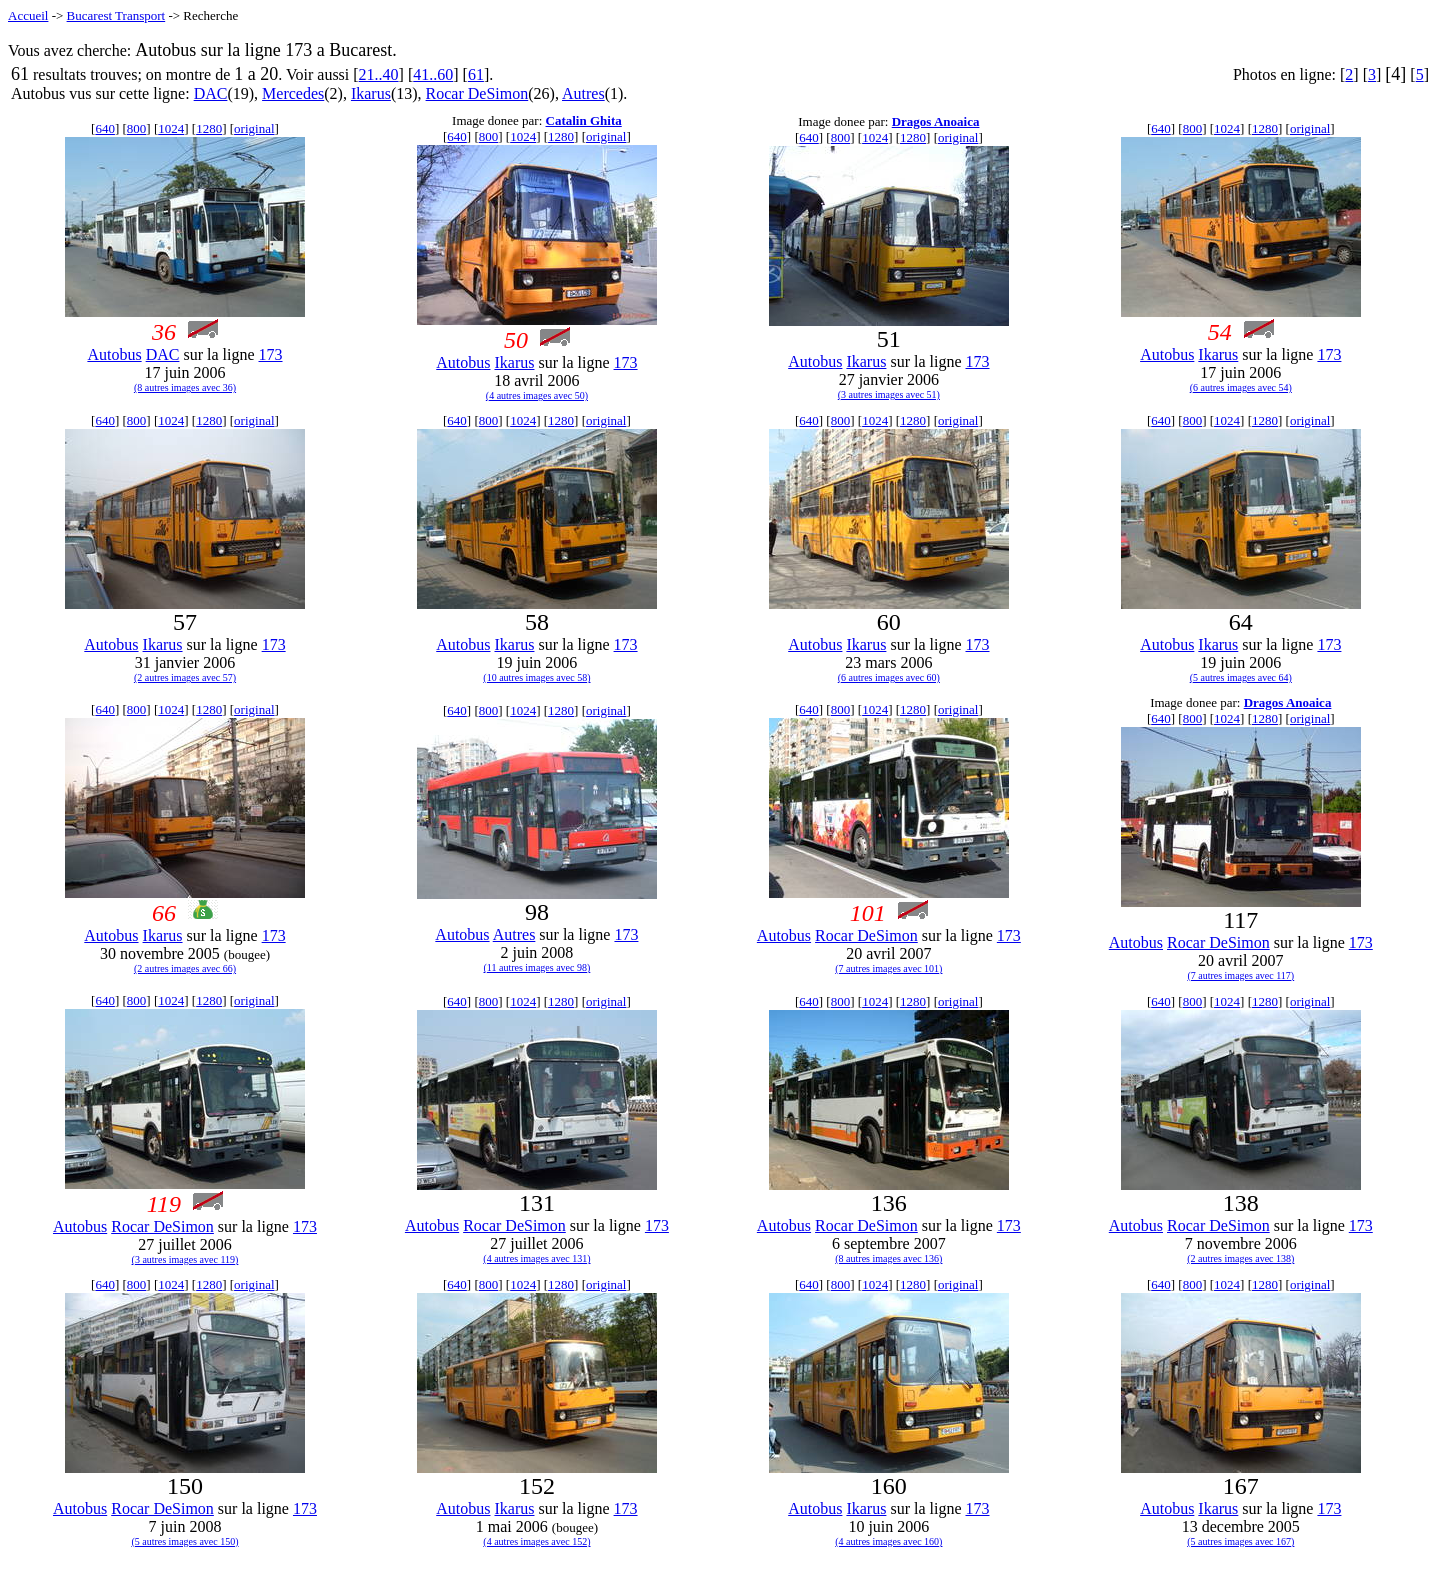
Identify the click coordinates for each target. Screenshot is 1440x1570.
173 (271, 354)
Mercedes (293, 93)
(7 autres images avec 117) (1240, 975)
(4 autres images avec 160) (888, 1541)
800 (137, 128)
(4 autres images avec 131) (536, 1258)
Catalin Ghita (584, 120)
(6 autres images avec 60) (889, 677)
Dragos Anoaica (936, 121)
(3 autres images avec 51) (889, 394)
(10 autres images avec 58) (536, 677)
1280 (209, 128)
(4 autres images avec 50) (537, 395)
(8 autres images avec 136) (888, 1258)
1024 (171, 128)
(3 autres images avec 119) (185, 1259)
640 (105, 128)
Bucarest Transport (116, 15)
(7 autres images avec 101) (888, 968)
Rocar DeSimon (477, 93)
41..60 (433, 74)
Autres (583, 93)
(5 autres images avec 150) (184, 1541)
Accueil (28, 15)
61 (476, 74)
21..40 (379, 74)
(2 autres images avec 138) (1240, 1258)
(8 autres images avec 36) (185, 387)
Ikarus (371, 93)
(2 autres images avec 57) (185, 677)
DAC (211, 93)
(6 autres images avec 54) (1241, 387)
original (254, 128)
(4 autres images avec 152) (536, 1541)
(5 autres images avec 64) (1241, 677)
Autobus (114, 354)
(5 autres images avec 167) (1240, 1541)
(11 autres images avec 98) (537, 967)
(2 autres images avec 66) (185, 968)
